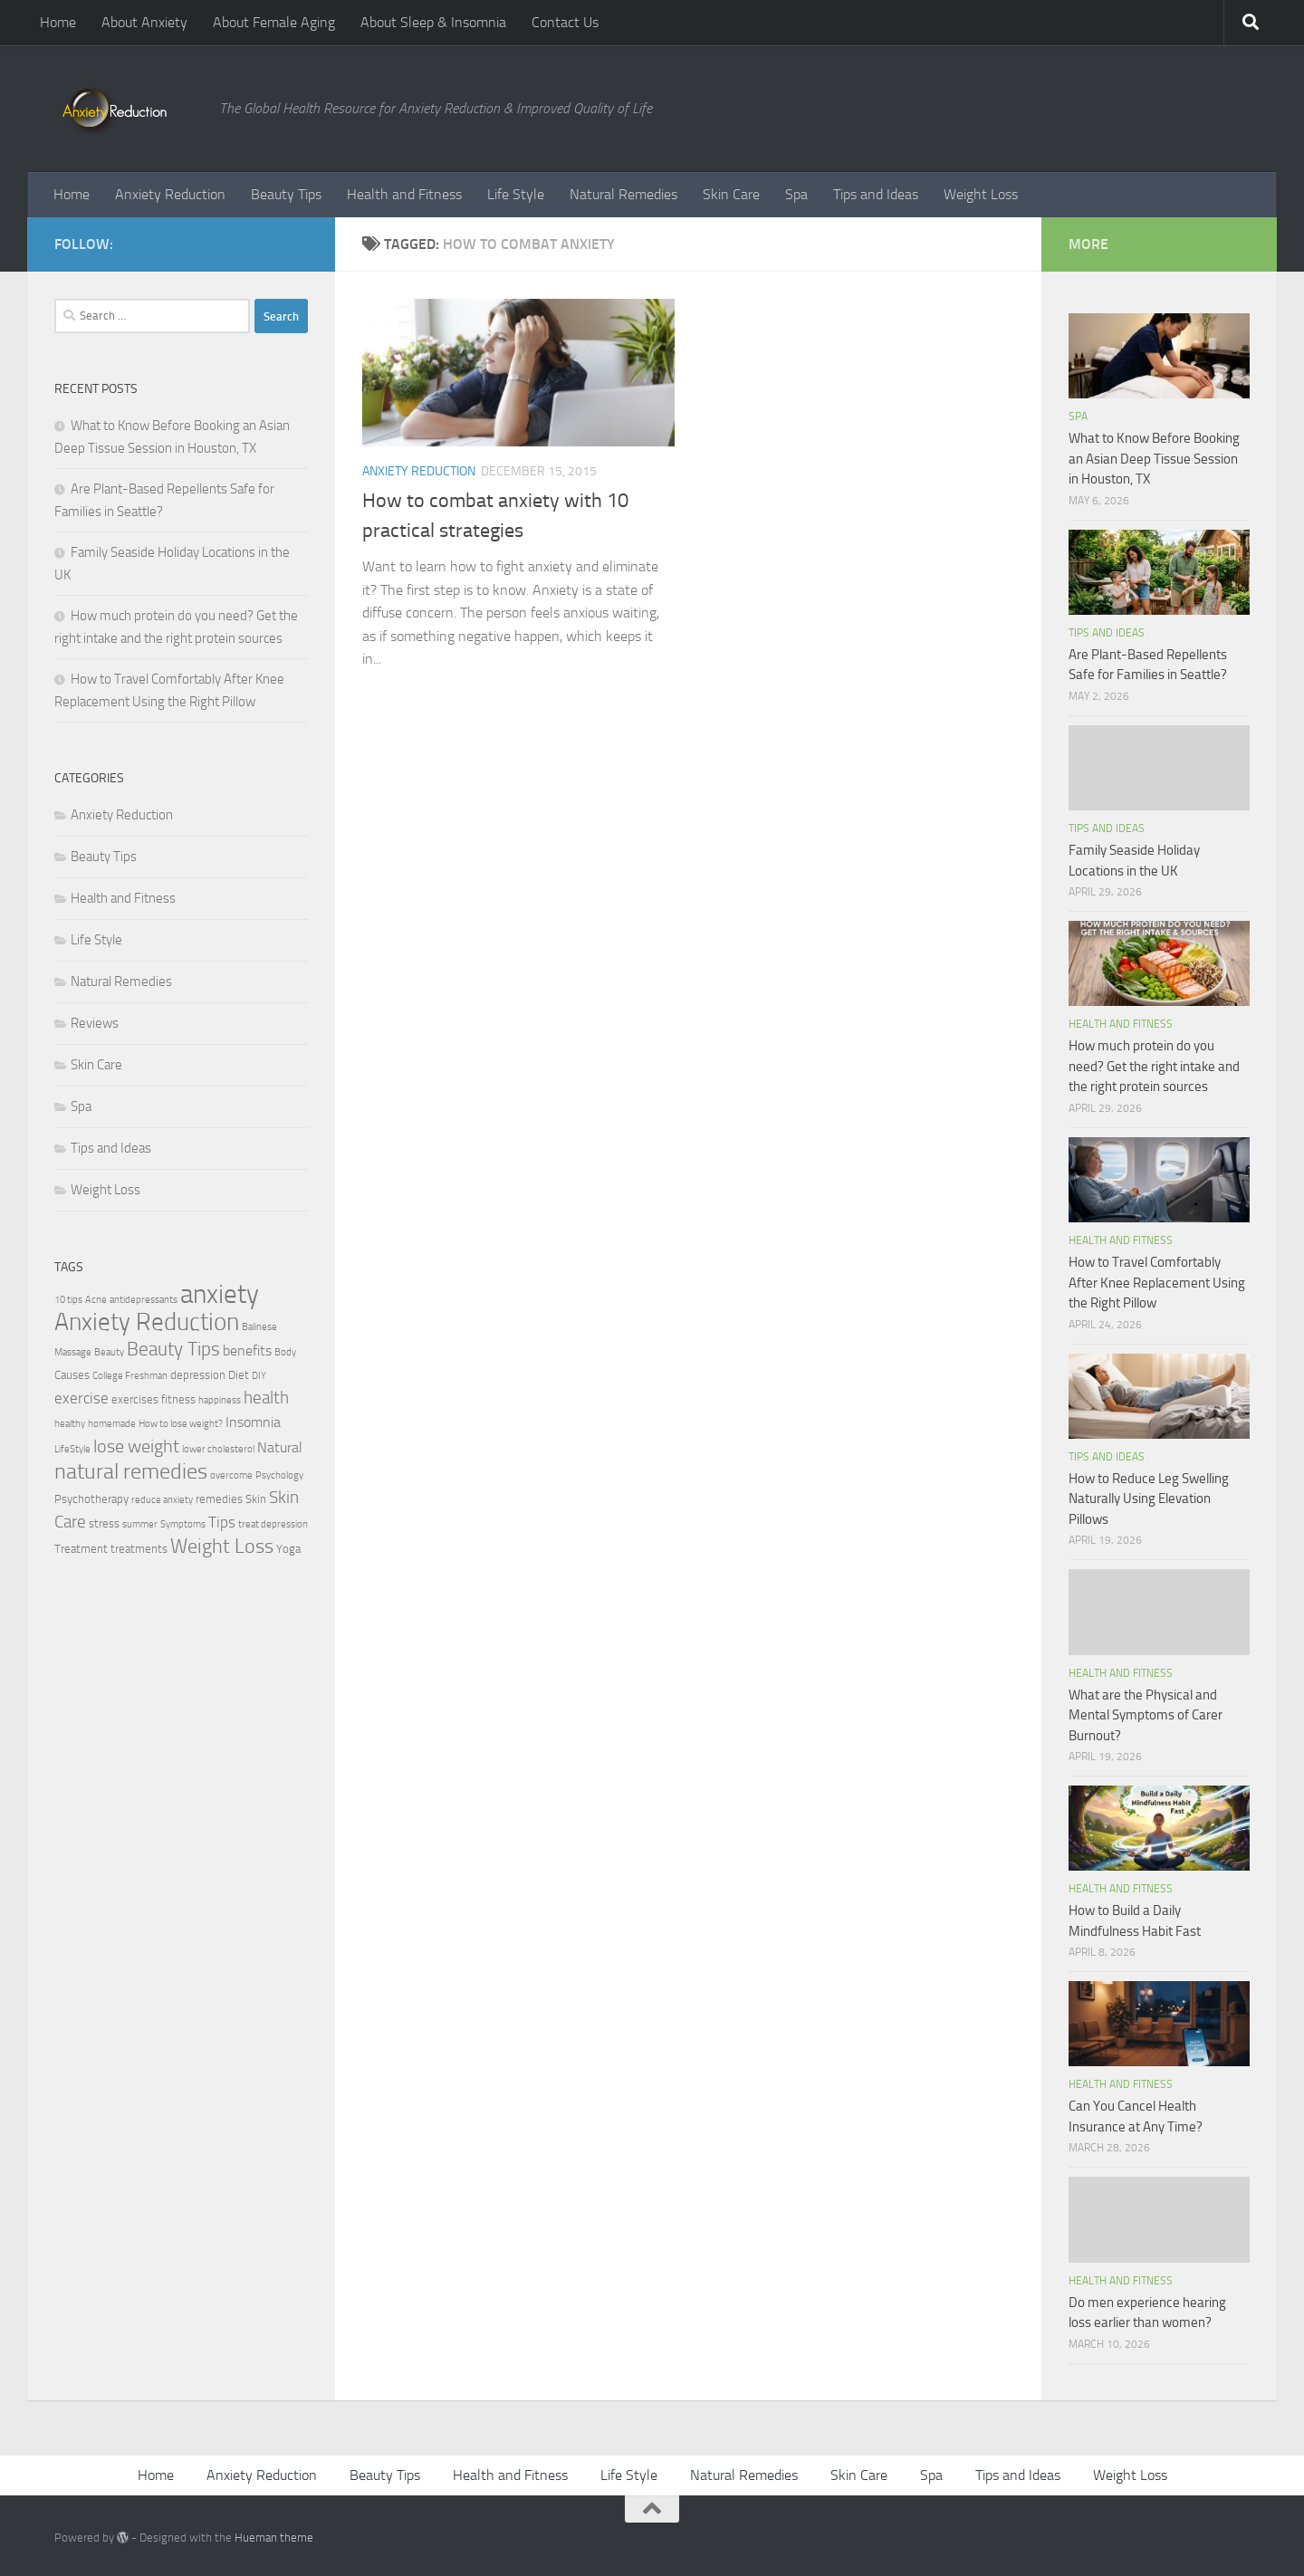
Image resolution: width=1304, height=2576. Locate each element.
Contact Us (565, 22)
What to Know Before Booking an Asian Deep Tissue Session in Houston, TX (1154, 458)
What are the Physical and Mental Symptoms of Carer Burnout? (1145, 1715)
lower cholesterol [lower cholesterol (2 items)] (218, 1449)
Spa (796, 194)
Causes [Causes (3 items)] (72, 1375)
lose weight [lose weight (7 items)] (136, 1446)
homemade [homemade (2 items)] (112, 1424)
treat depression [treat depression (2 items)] (273, 1524)
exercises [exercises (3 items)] (134, 1399)
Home (58, 22)
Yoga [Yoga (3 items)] (288, 1549)
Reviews (95, 1023)
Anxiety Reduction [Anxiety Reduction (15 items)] (146, 1321)
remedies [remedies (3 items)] (219, 1499)
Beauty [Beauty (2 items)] (109, 1352)
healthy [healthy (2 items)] (69, 1424)
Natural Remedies (623, 194)
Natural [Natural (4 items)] (279, 1448)
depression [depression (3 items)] (197, 1375)
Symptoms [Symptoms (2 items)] (183, 1524)
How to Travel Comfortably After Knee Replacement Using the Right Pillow (1157, 1282)
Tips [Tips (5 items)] (221, 1522)
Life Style (515, 194)
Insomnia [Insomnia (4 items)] (253, 1422)
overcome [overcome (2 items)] (231, 1475)
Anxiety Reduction (170, 194)
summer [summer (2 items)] (140, 1524)
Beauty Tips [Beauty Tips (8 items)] (173, 1348)
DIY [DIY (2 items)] (259, 1376)
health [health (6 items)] (266, 1397)
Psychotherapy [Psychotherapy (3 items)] (91, 1499)
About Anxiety (144, 22)
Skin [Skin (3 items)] (255, 1499)
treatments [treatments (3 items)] (139, 1549)
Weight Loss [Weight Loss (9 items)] (221, 1546)
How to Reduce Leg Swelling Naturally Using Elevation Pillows (1149, 1498)
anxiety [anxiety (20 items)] (219, 1294)
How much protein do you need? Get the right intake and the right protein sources (1154, 1066)
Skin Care (731, 194)
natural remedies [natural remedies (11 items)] (130, 1471)
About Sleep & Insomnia (433, 22)
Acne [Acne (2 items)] (96, 1300)
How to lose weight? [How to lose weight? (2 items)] (181, 1424)
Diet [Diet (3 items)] (238, 1375)
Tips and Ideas (875, 194)
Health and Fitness (404, 194)
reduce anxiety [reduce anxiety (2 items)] (162, 1500)
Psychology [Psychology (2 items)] (279, 1475)
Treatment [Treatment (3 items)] (81, 1549)
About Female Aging (274, 22)
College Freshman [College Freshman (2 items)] (130, 1376)
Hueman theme (274, 2537)
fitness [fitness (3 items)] (178, 1399)
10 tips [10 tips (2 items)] (68, 1300)
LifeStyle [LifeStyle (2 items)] (72, 1449)
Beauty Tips (286, 194)
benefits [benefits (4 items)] (247, 1351)
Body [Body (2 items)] (285, 1352)
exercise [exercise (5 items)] (81, 1398)
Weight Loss (981, 194)
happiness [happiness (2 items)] (219, 1400)
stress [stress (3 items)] (104, 1523)
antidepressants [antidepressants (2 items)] (143, 1300)
